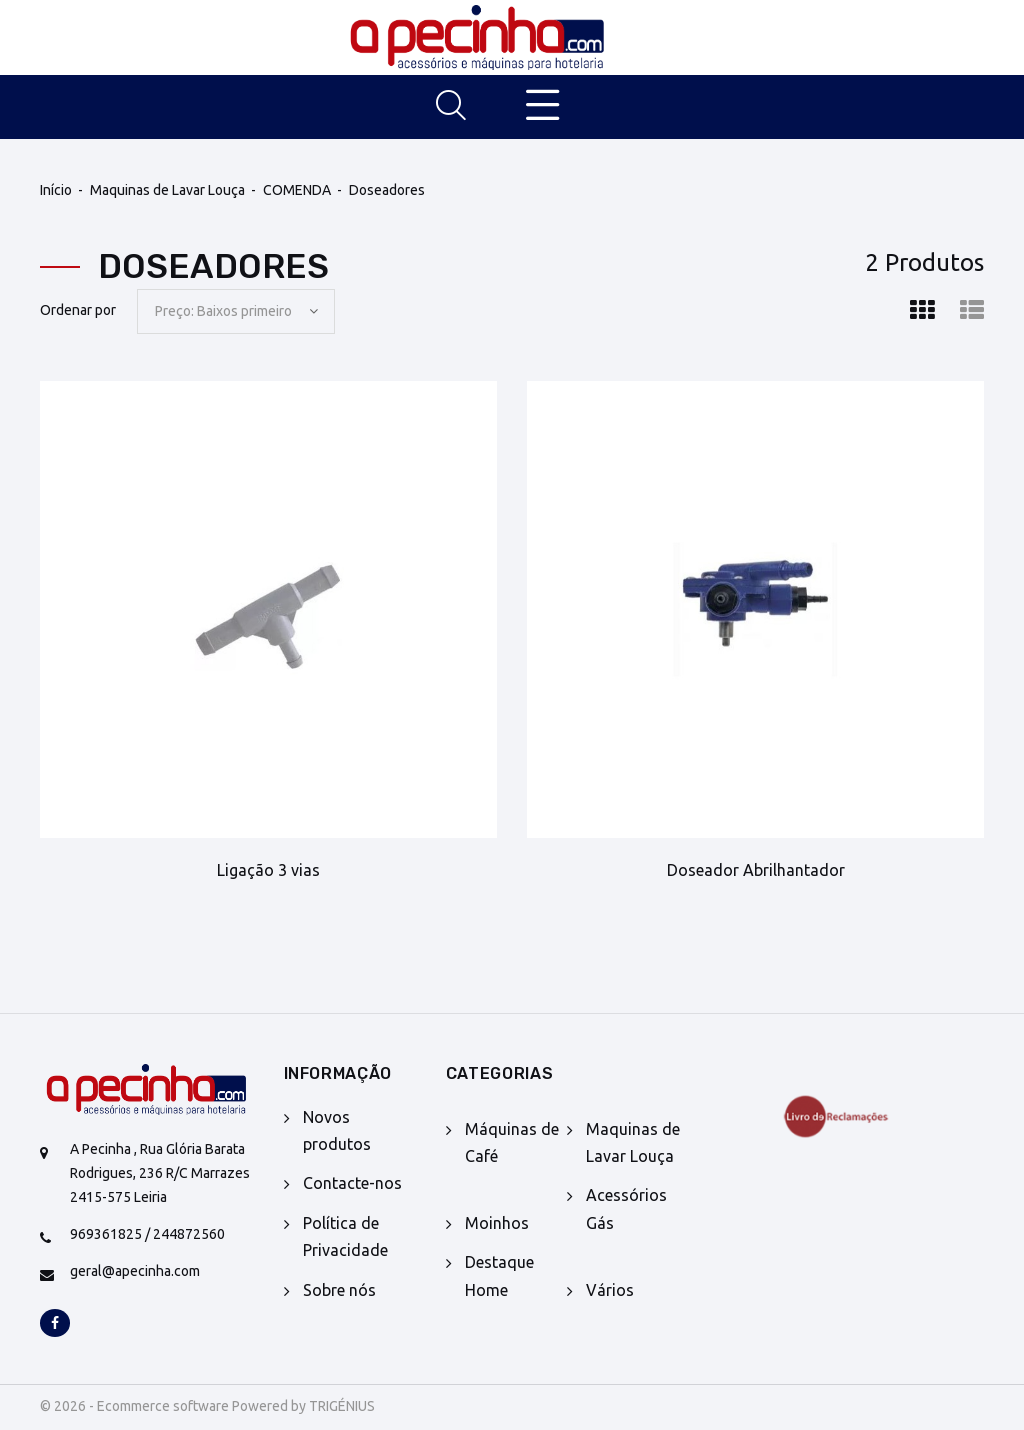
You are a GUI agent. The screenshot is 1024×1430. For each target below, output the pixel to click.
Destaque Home (499, 1275)
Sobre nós (339, 1290)
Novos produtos (337, 1130)
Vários (610, 1290)
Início (56, 190)
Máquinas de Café (512, 1142)
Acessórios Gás (626, 1208)
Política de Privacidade (345, 1236)
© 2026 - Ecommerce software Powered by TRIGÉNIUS (207, 1406)
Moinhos (497, 1223)
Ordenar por (78, 310)
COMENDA (297, 190)
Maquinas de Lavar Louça (167, 190)
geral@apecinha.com (135, 1271)
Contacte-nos (352, 1183)
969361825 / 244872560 (147, 1234)
